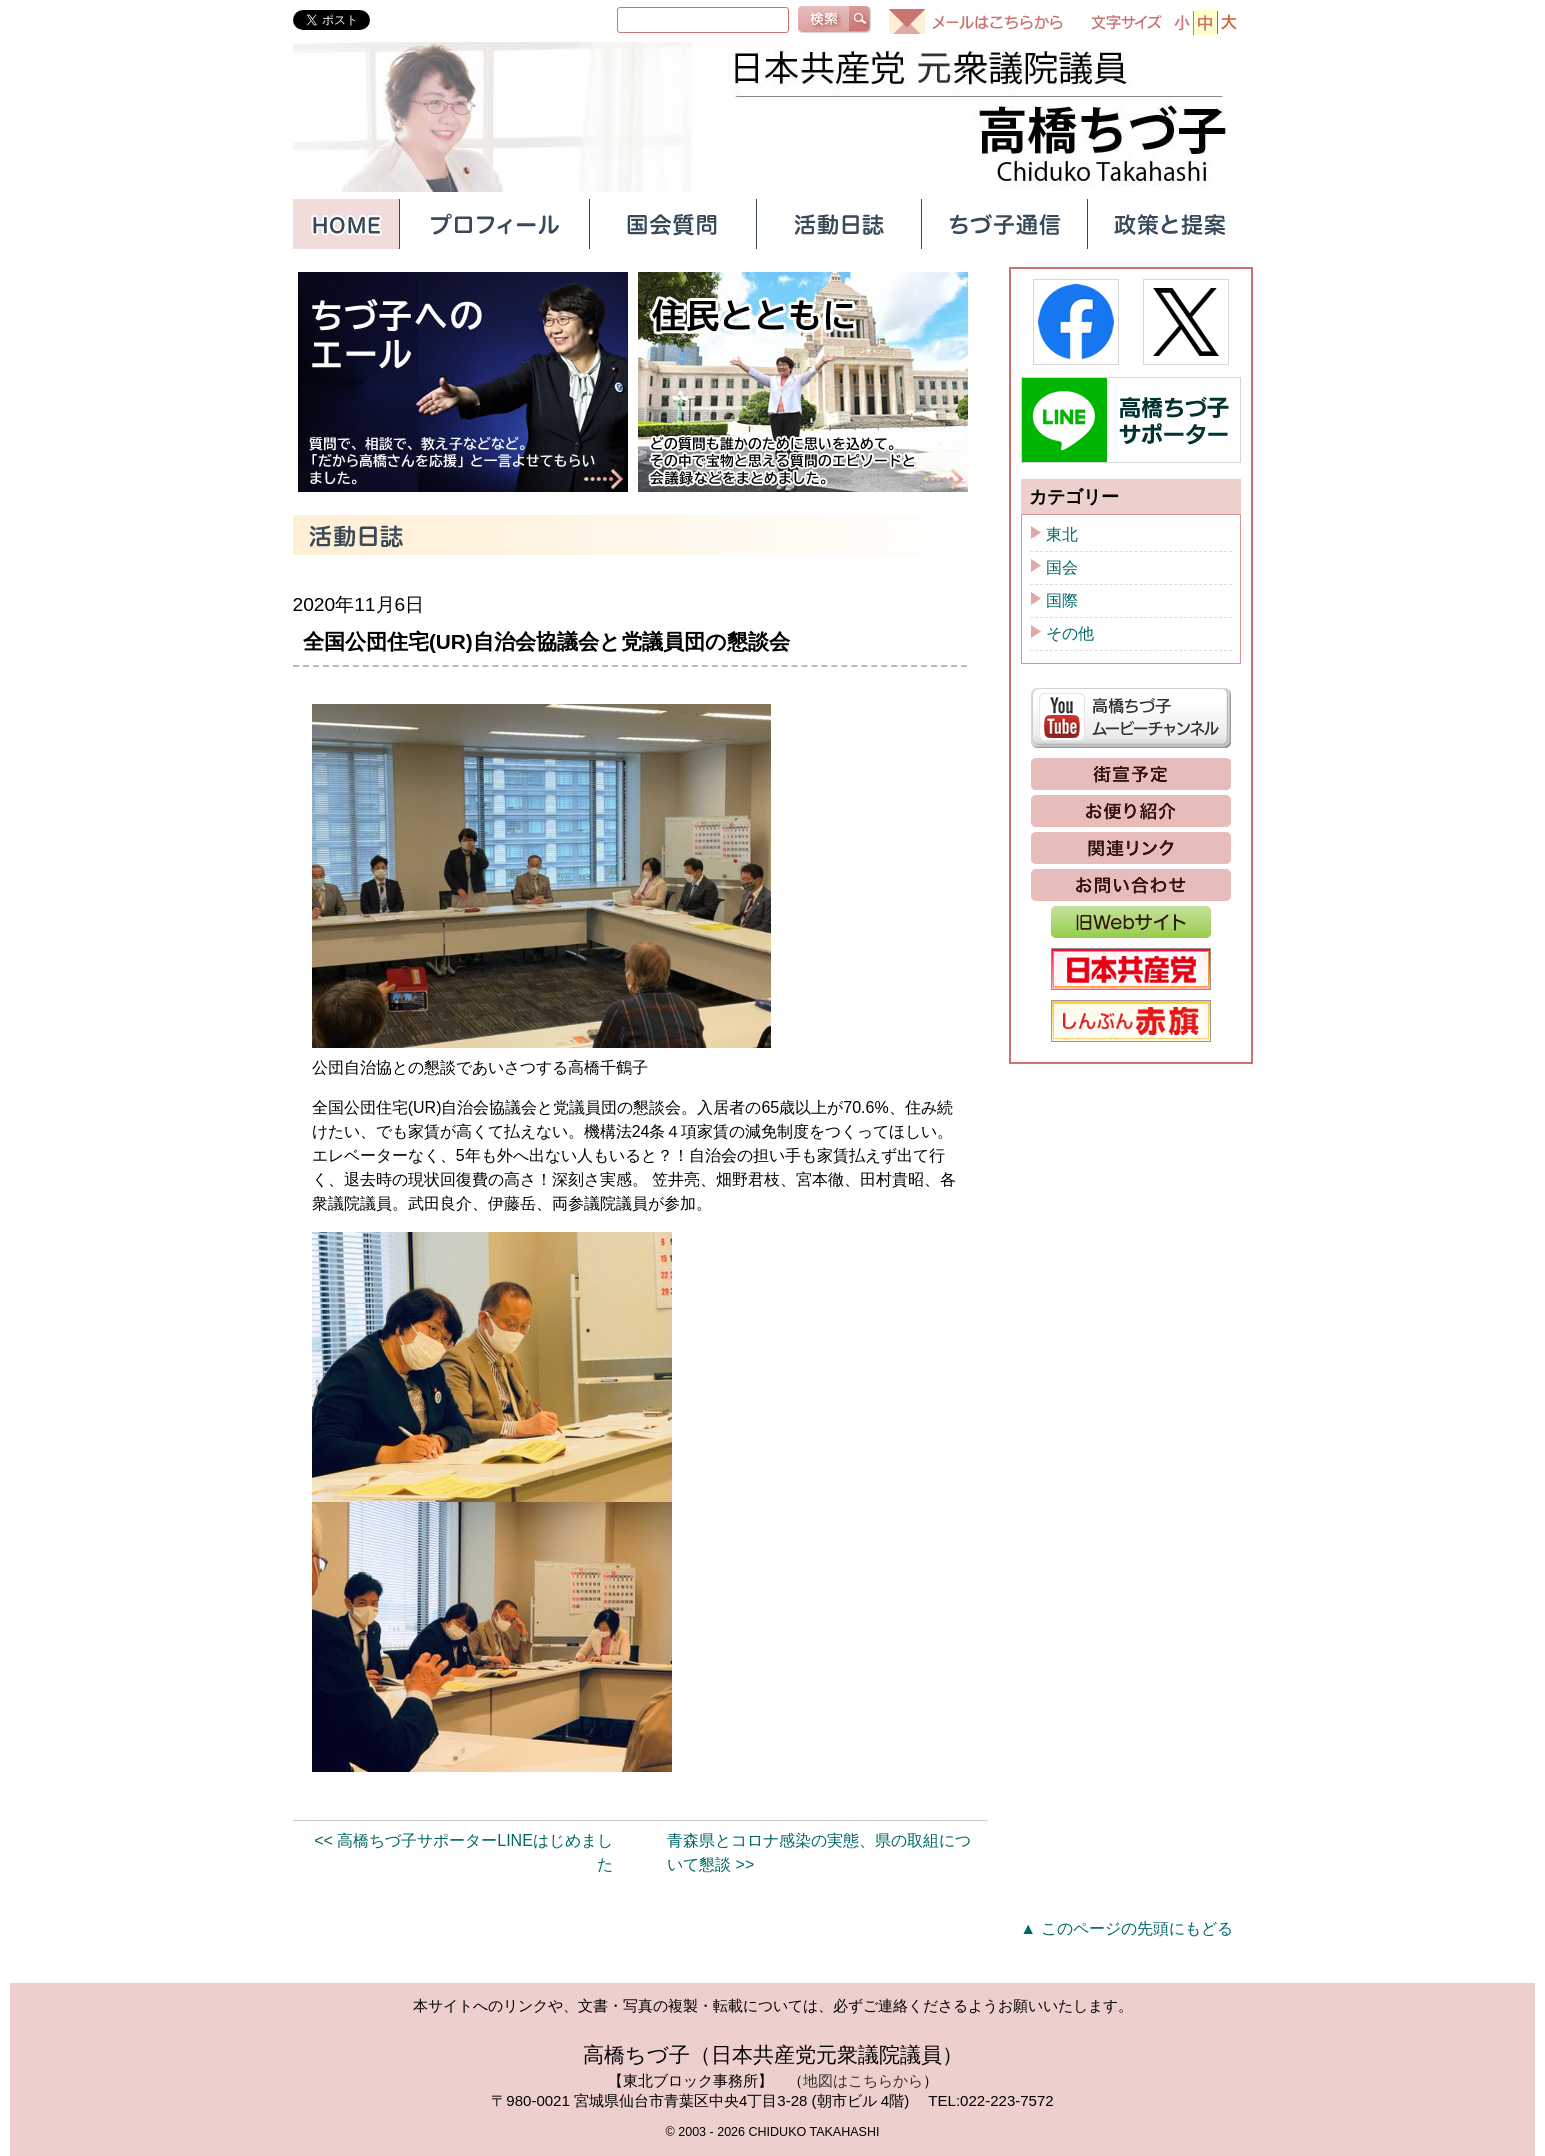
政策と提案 (1170, 224)
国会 (1062, 567)
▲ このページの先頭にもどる (1126, 1928)
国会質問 (672, 224)
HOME (346, 224)
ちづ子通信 (1004, 224)
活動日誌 (838, 224)
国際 (1062, 600)
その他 (1070, 633)
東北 (1062, 534)
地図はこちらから (863, 2080)
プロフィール (494, 224)
